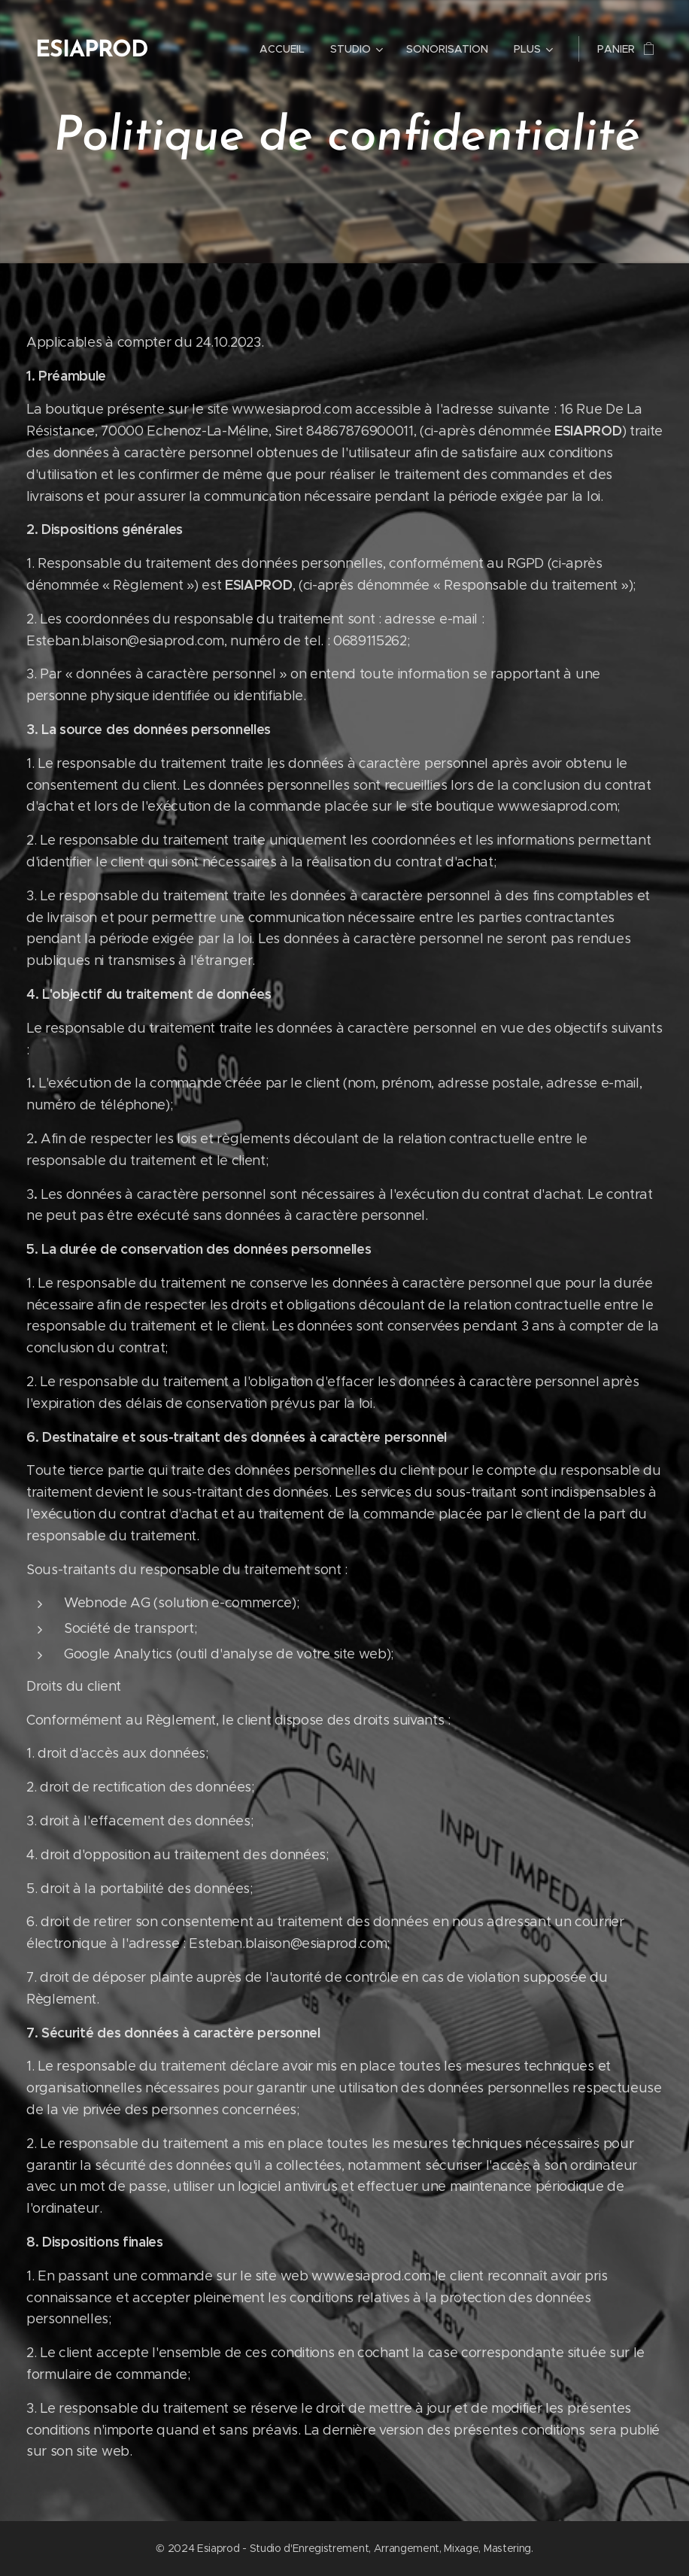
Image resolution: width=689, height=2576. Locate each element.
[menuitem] (282, 49)
